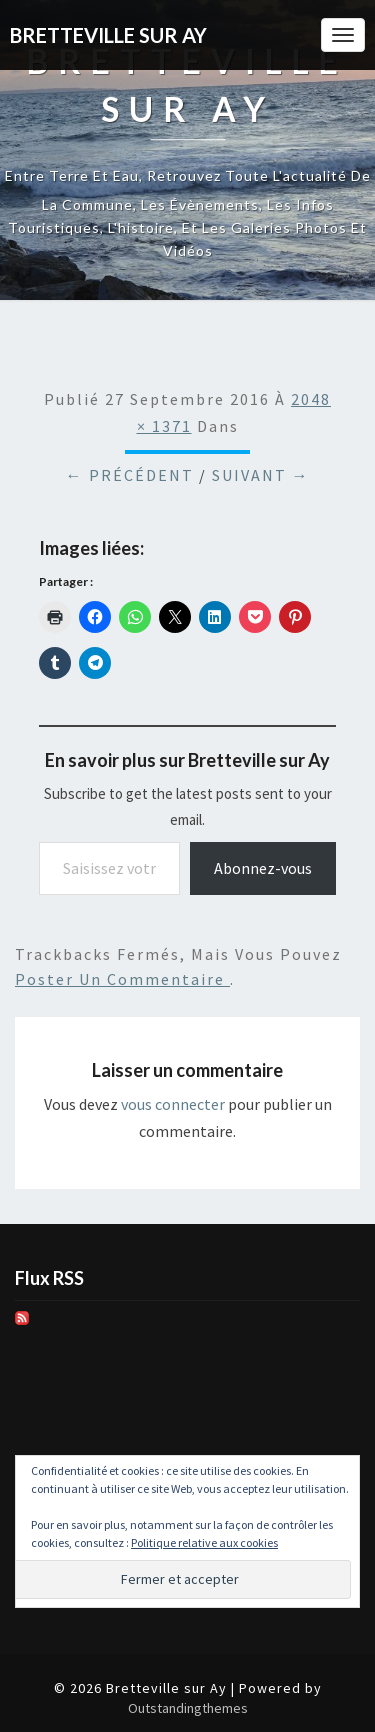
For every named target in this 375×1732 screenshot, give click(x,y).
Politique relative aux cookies (204, 1542)
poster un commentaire (122, 979)
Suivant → (261, 475)
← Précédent (130, 475)
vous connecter (173, 1104)
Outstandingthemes (188, 1708)
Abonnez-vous (263, 868)
